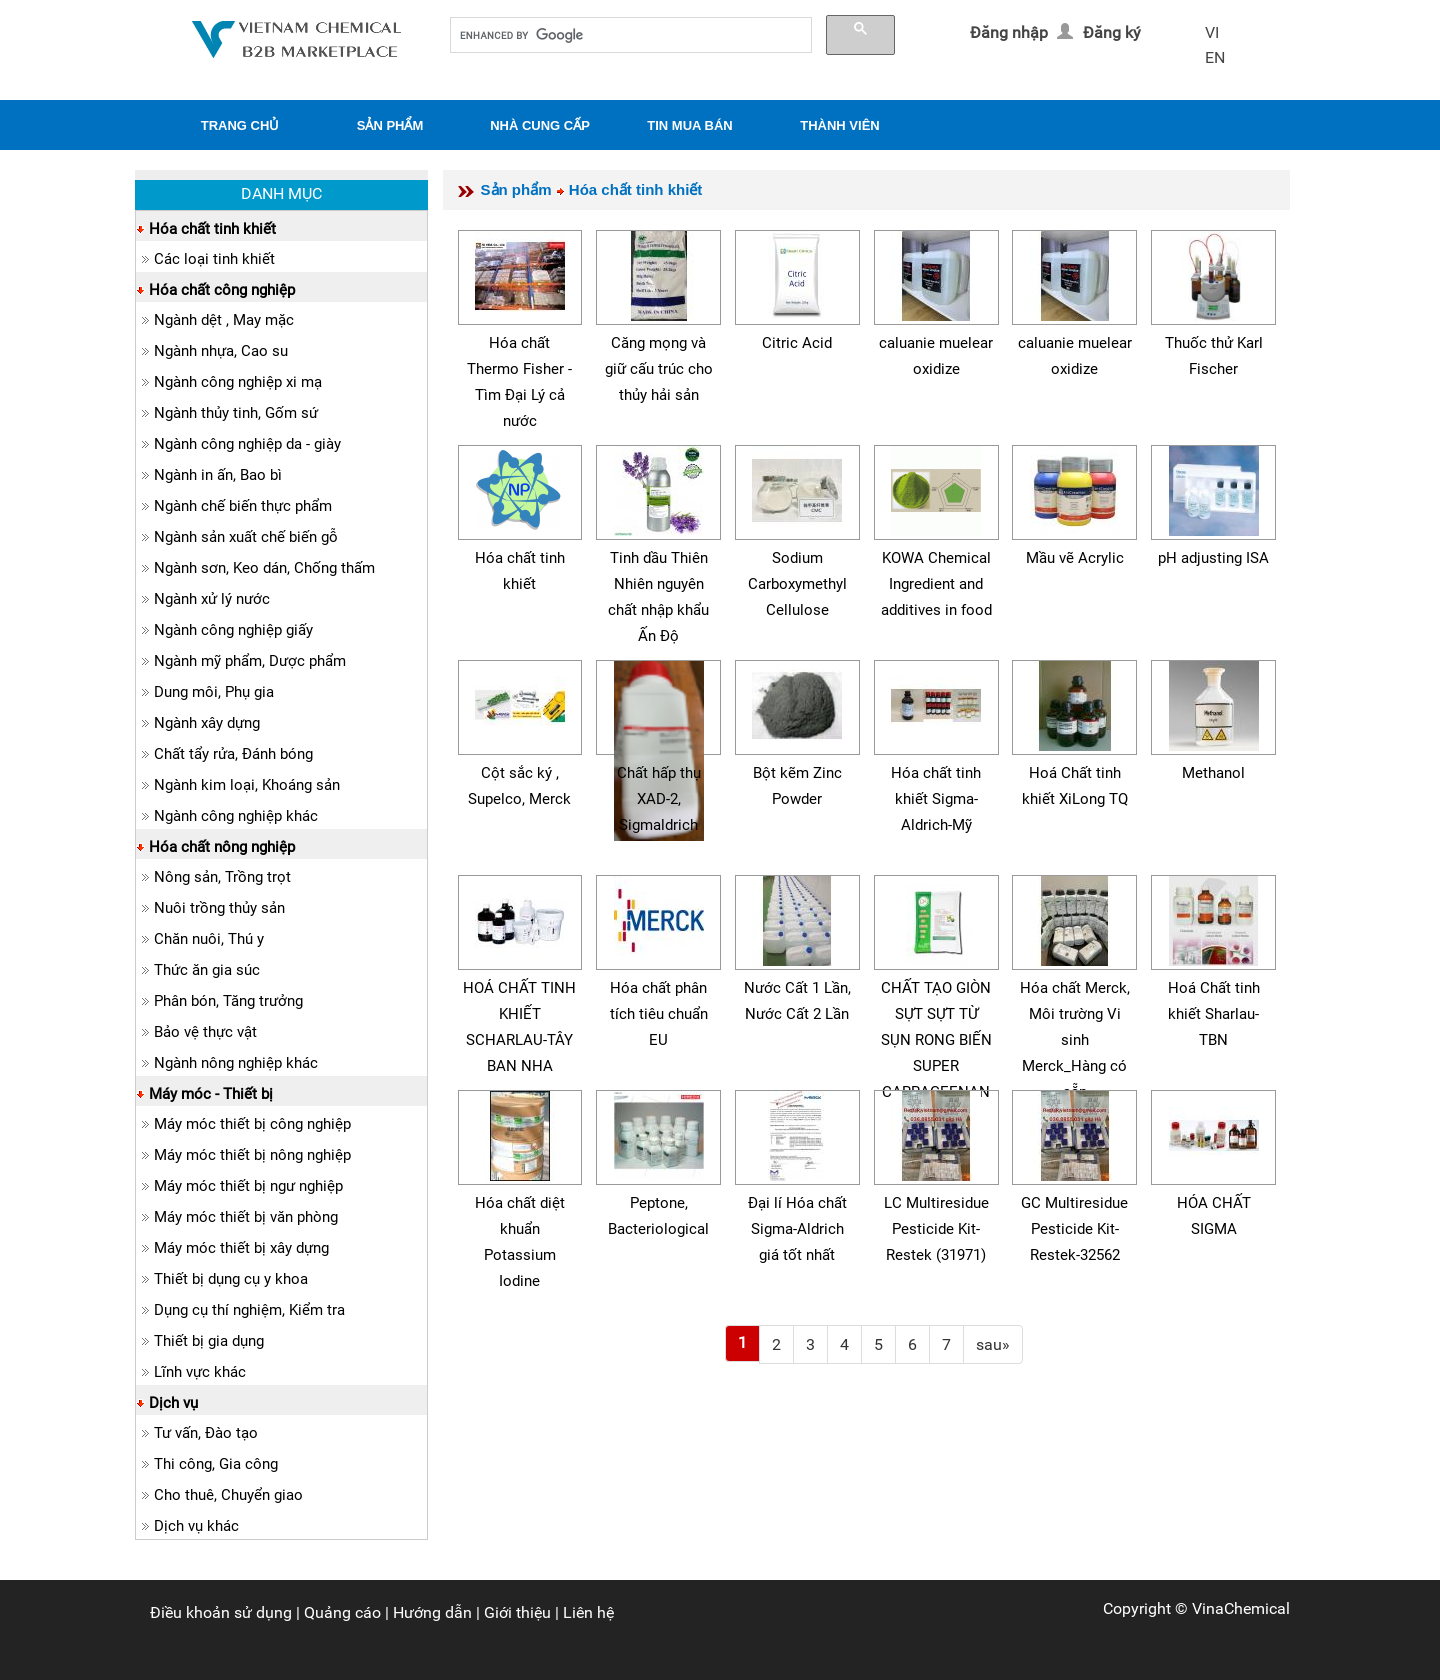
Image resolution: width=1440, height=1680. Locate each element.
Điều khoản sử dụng (221, 1612)
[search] (629, 35)
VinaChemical (1241, 1608)
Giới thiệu (517, 1612)
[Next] (993, 1344)
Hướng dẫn (432, 1612)
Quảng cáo (342, 1612)
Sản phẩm (516, 189)
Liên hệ (588, 1612)
